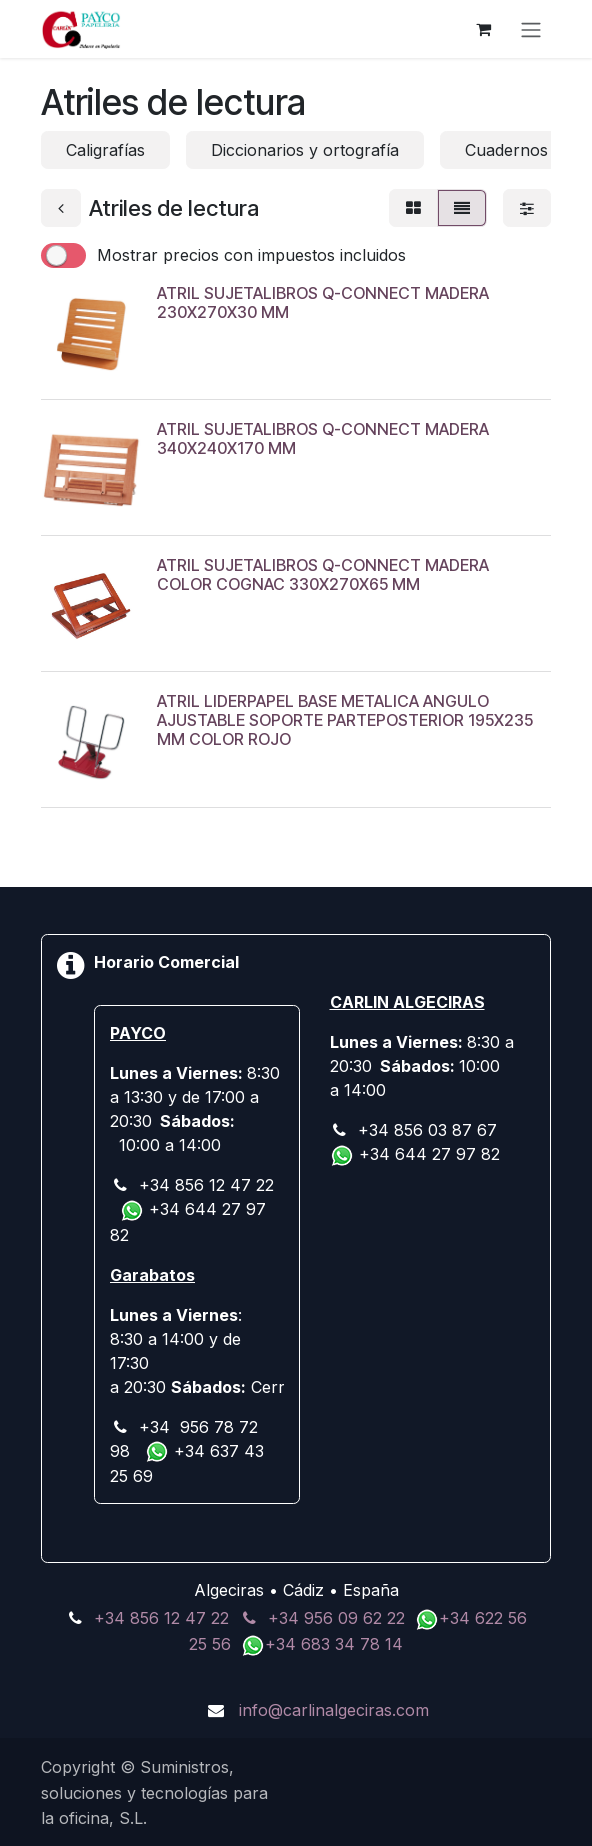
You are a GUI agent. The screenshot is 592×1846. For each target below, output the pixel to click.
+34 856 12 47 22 (161, 1618)
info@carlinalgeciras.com (334, 1710)
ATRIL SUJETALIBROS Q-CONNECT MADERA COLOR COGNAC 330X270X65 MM (323, 574)
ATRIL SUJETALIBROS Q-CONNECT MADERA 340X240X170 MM (323, 438)
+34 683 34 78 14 (334, 1644)
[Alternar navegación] (531, 29)
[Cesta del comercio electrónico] (483, 29)
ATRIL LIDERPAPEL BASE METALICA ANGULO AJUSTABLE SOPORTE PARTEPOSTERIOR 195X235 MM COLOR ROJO (345, 720)
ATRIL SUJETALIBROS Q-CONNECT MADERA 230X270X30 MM (323, 302)
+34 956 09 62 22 (336, 1618)
